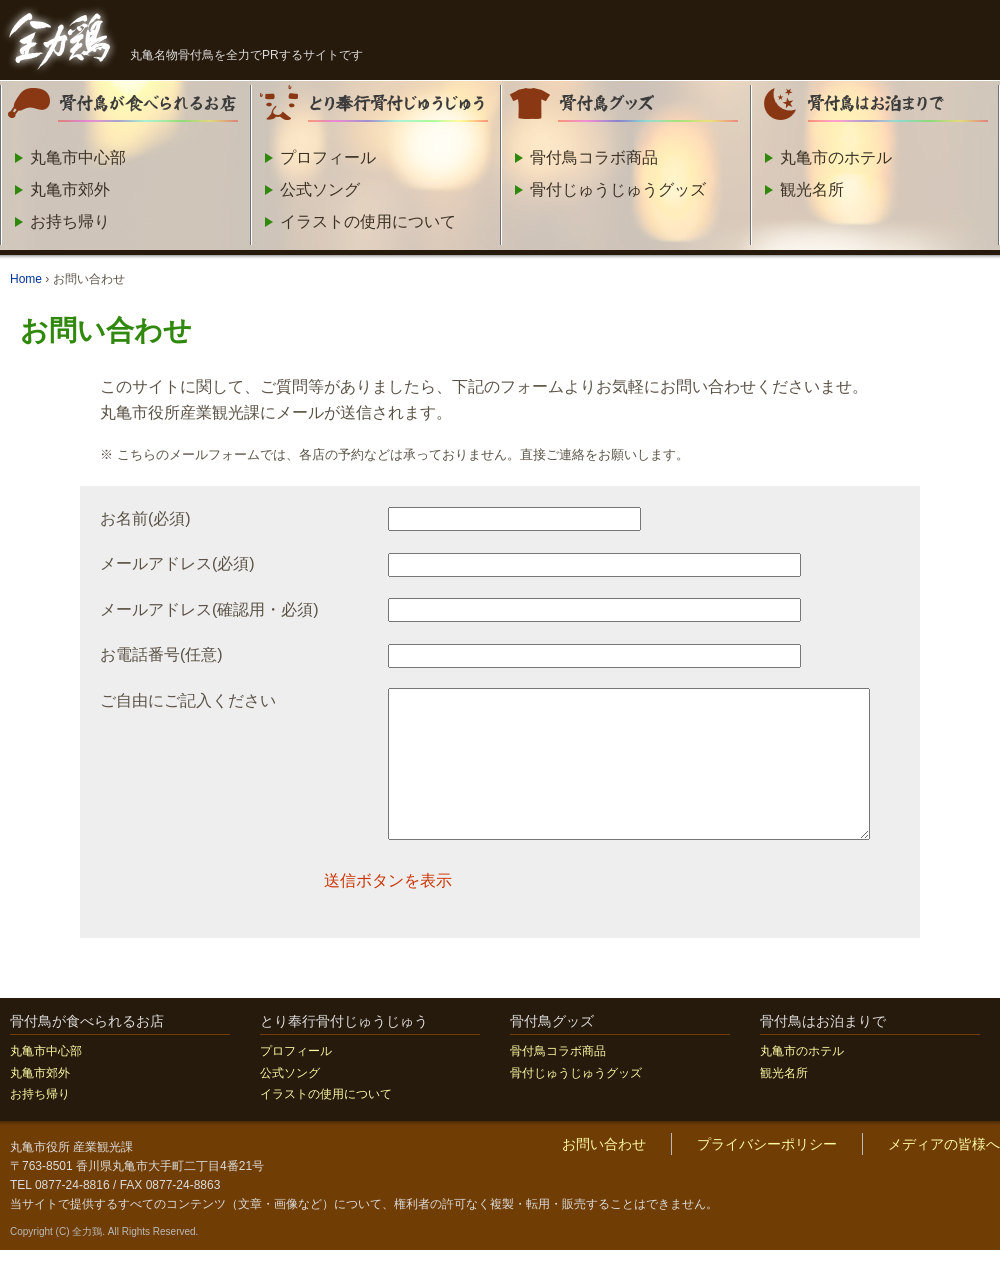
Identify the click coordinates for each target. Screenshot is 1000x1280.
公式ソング (320, 189)
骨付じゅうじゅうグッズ (618, 189)
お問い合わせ (604, 1174)
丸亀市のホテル (836, 157)
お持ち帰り (70, 221)
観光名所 (812, 189)
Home (26, 279)
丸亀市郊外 (70, 189)
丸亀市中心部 (78, 157)
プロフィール (328, 157)
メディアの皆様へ (944, 1174)
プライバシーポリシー (767, 1174)
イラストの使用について (368, 221)
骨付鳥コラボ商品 (594, 157)
